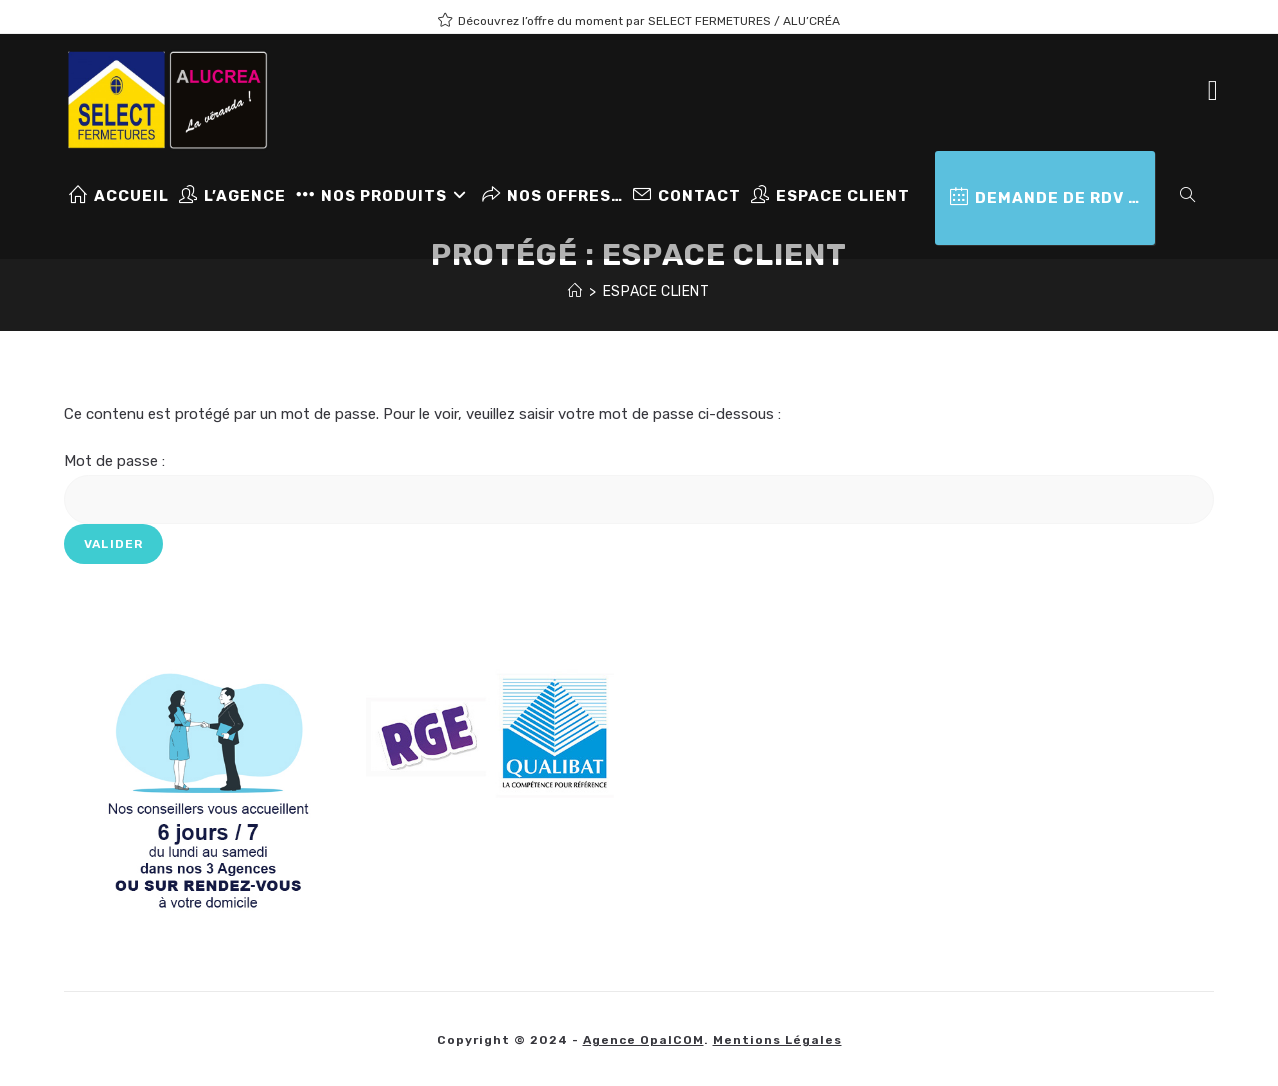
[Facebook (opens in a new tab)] (1213, 91)
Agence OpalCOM (643, 1040)
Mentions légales (777, 1040)
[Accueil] (575, 291)
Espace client (656, 291)
